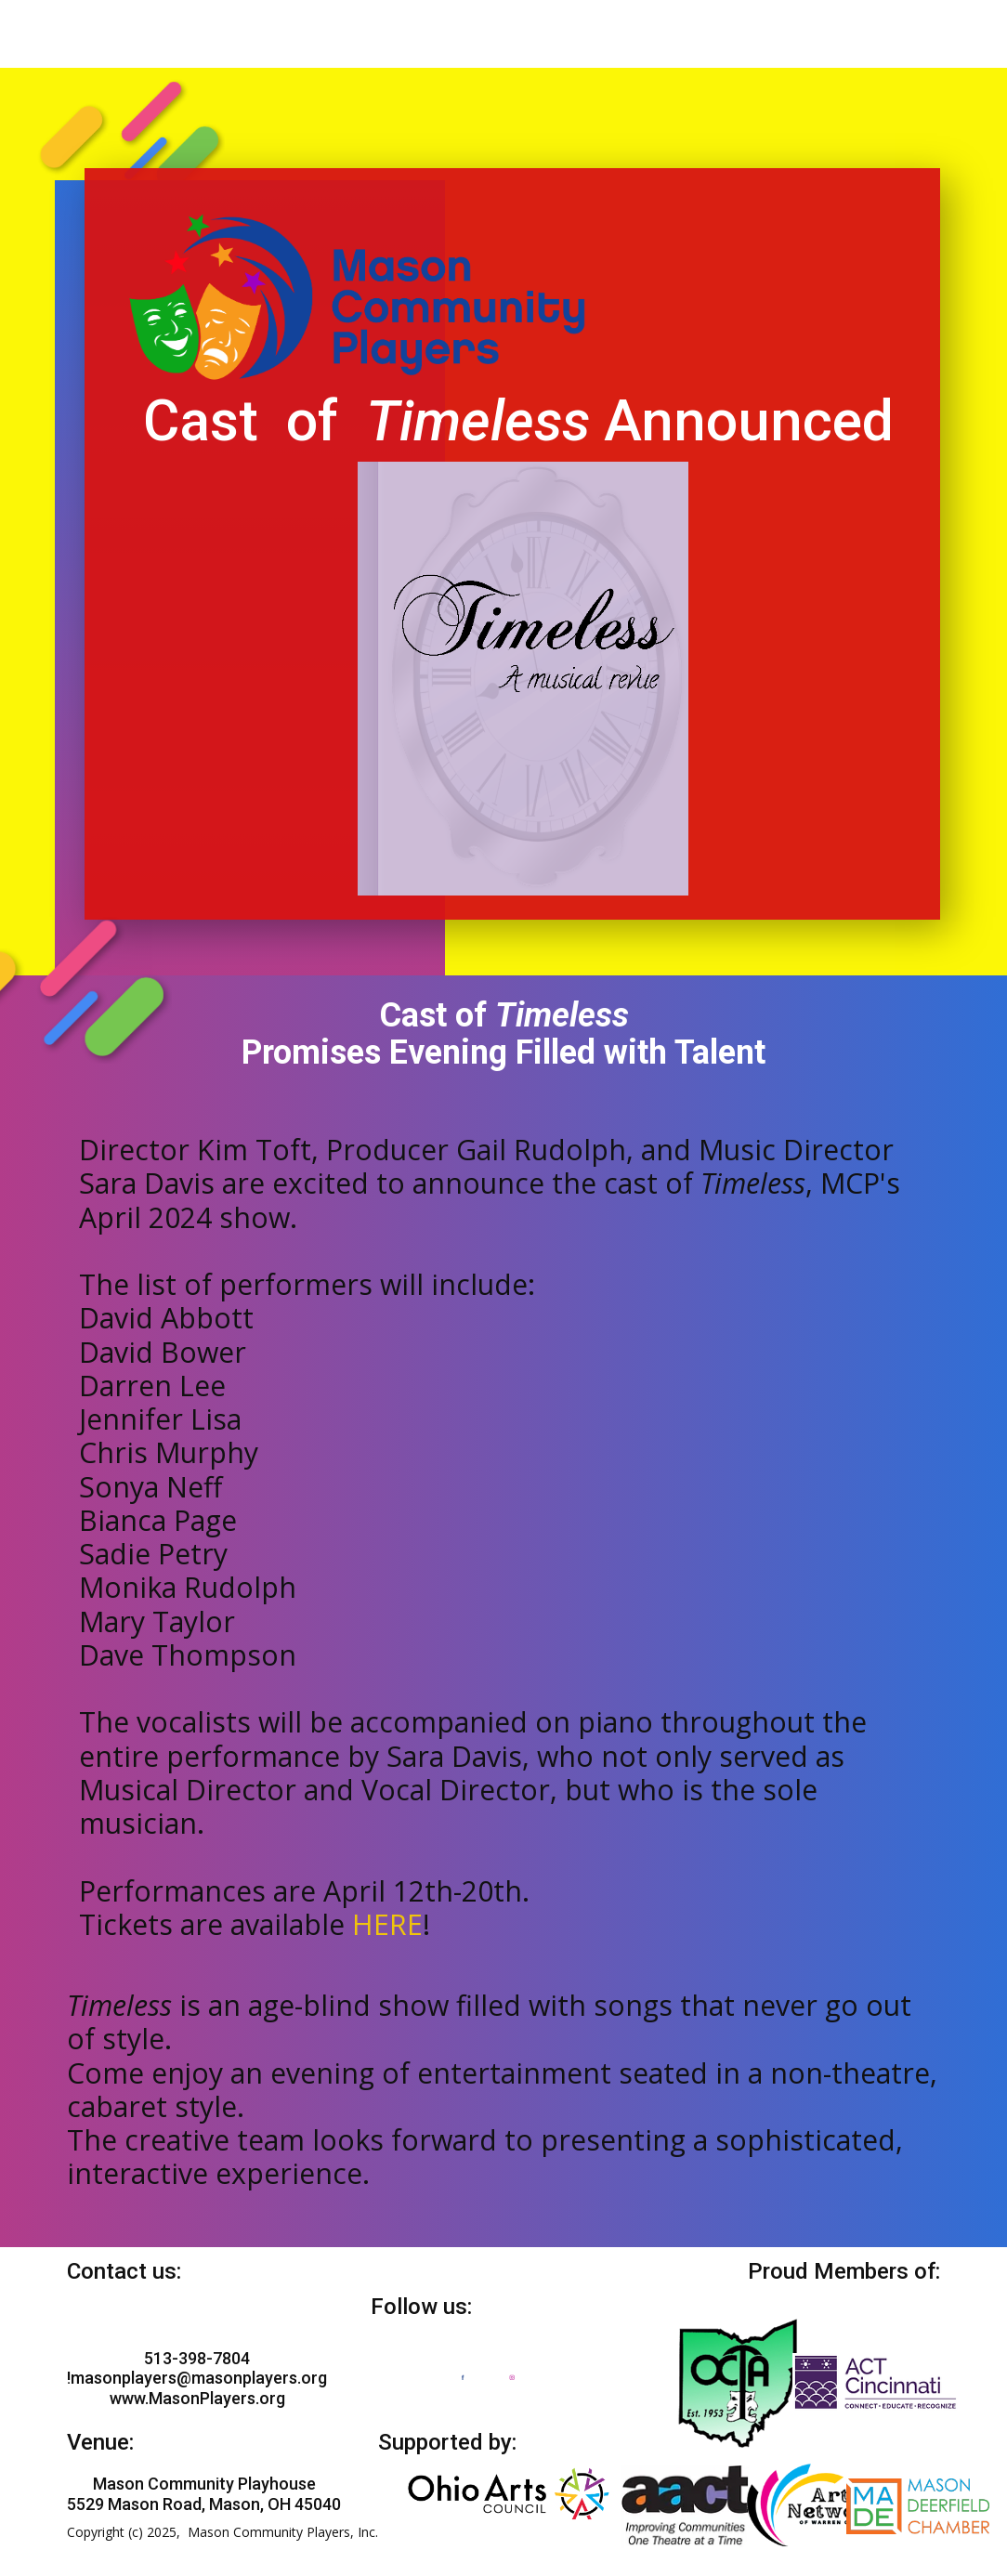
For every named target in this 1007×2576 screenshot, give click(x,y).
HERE (387, 1924)
